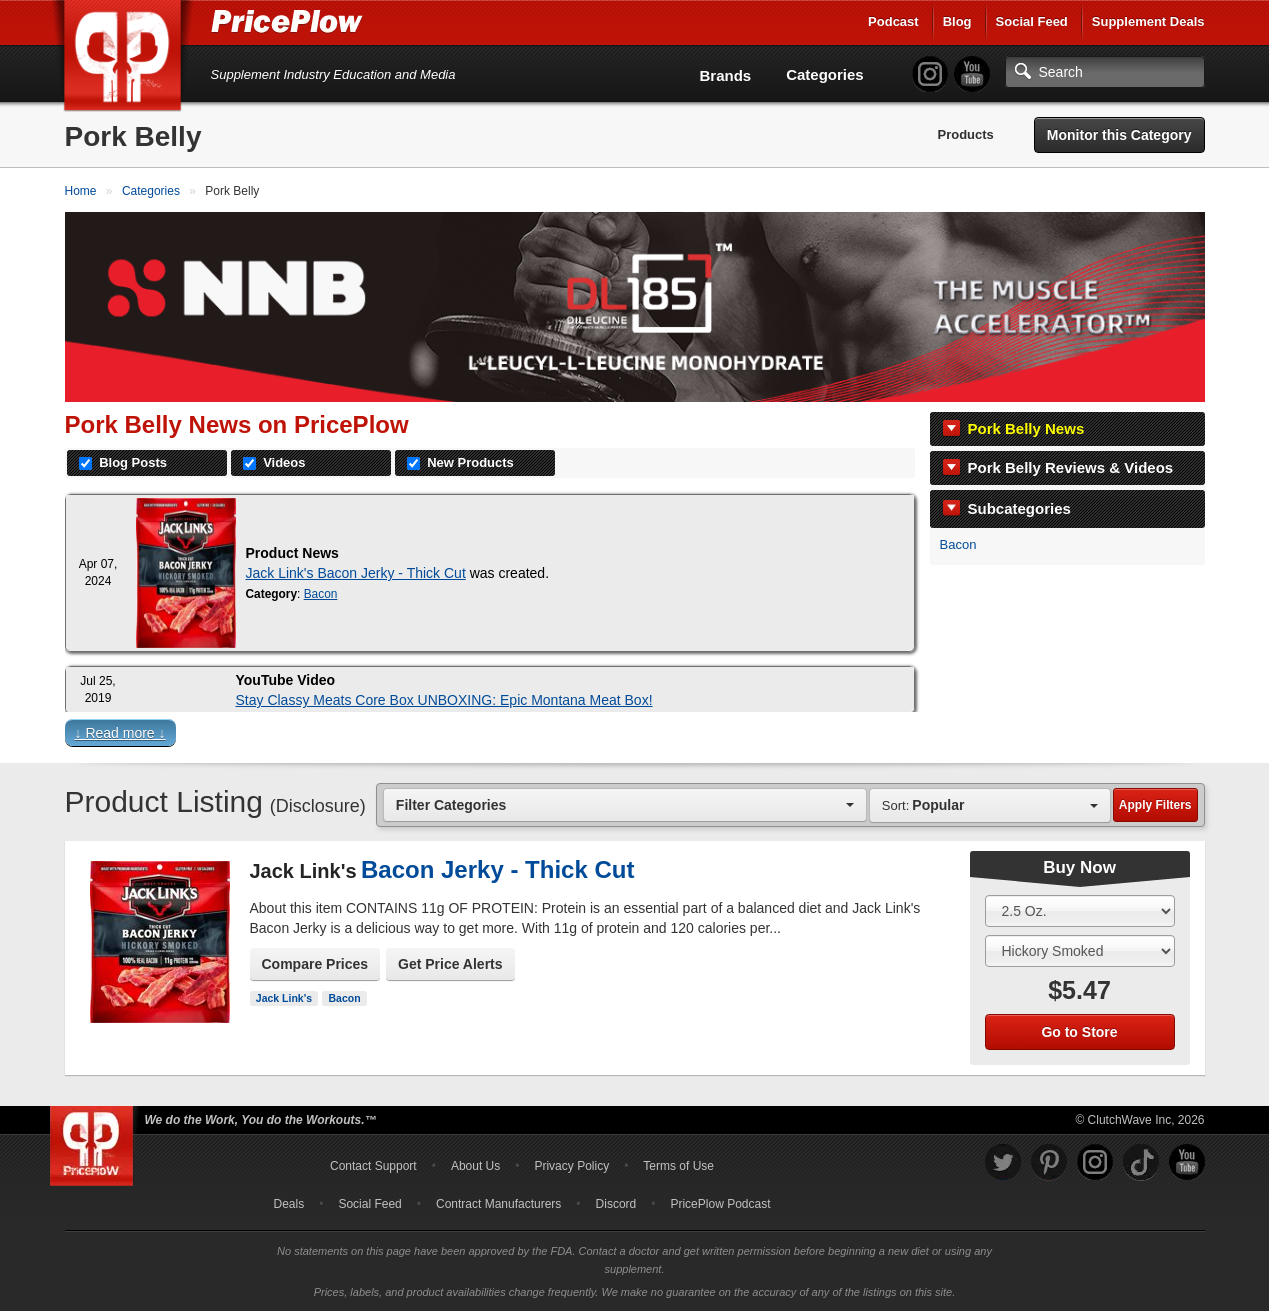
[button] (635, 737)
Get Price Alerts (450, 964)
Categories (825, 74)
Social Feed (1032, 21)
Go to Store (1079, 1032)
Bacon (958, 544)
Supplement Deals (1148, 21)
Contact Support (373, 1166)
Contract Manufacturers (498, 1204)
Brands (726, 75)
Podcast (893, 21)
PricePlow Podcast (720, 1204)
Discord (616, 1204)
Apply (1155, 805)
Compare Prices (315, 964)
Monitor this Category (1119, 135)
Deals (289, 1204)
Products (965, 134)
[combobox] (625, 804)
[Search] (1105, 72)
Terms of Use (678, 1166)
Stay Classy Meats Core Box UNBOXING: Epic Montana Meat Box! (444, 700)
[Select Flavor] (1080, 951)
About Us (475, 1166)
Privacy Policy (571, 1166)
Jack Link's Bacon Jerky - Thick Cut (356, 573)
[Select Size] (1080, 911)
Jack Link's (284, 998)
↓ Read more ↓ (120, 733)
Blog (957, 21)
